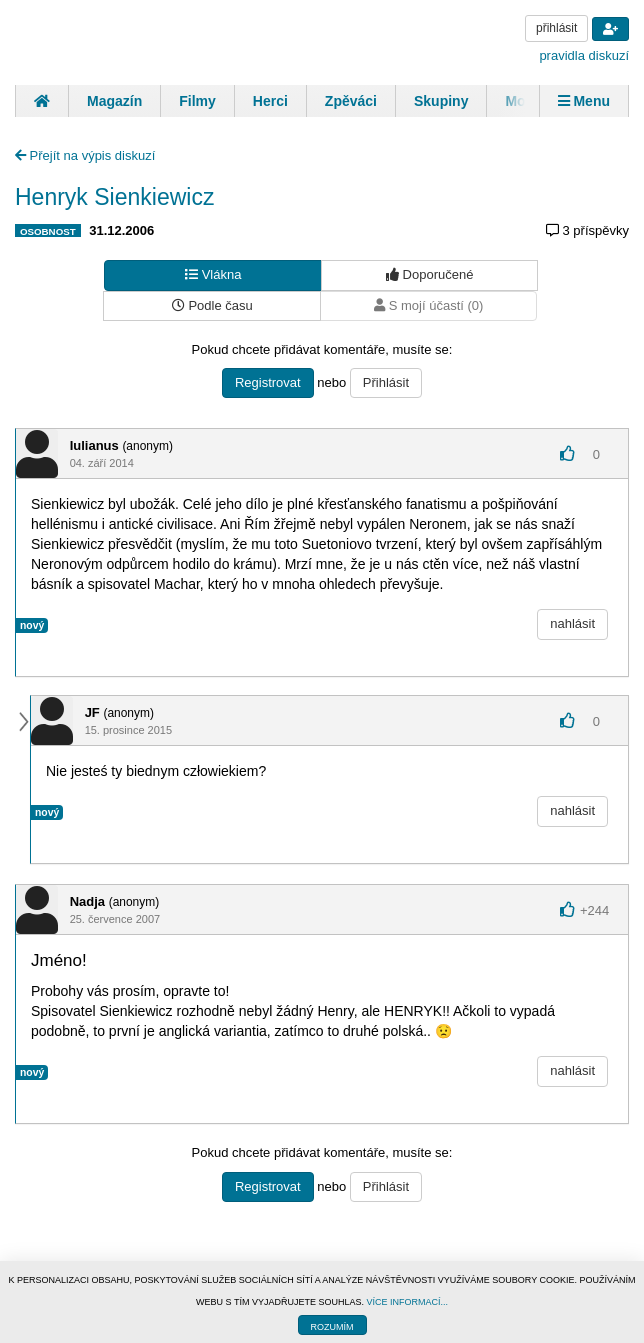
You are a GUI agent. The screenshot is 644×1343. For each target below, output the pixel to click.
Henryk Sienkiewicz (114, 197)
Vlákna (213, 274)
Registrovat (268, 382)
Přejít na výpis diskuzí (85, 155)
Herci (270, 101)
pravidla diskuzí (584, 55)
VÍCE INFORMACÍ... (407, 1302)
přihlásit (556, 28)
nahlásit (572, 623)
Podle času (212, 305)
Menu (584, 101)
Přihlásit (386, 382)
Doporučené (429, 274)
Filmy (197, 101)
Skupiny (441, 101)
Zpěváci (351, 101)
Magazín (114, 101)
